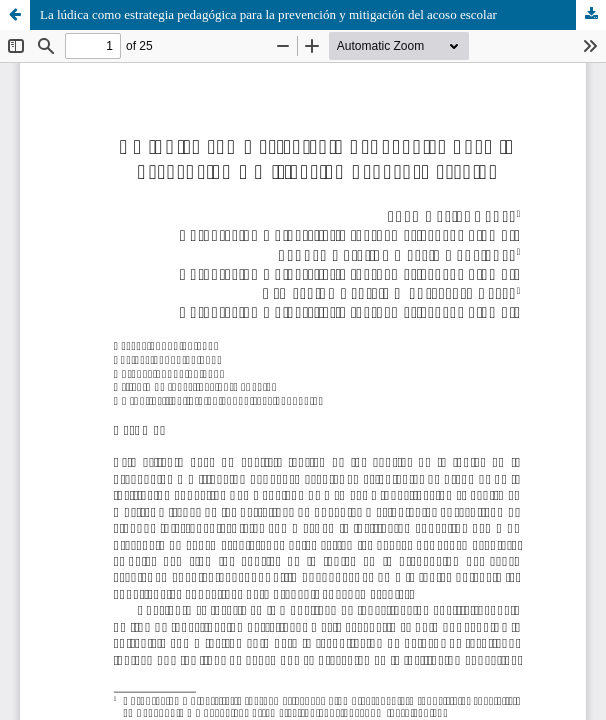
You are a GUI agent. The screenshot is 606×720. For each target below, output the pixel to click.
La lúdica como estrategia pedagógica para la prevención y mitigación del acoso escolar (268, 14)
